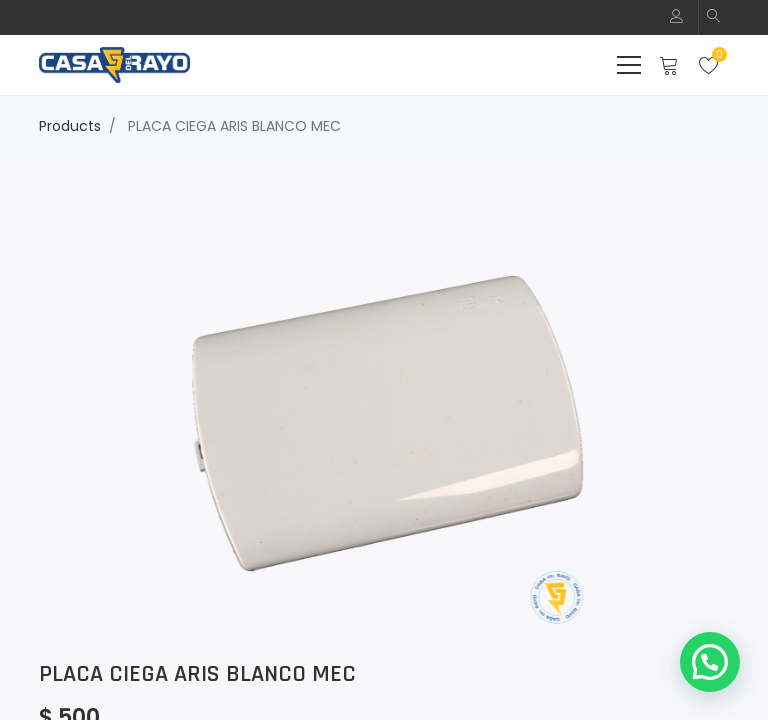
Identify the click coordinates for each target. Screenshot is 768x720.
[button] (714, 17)
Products (70, 126)
